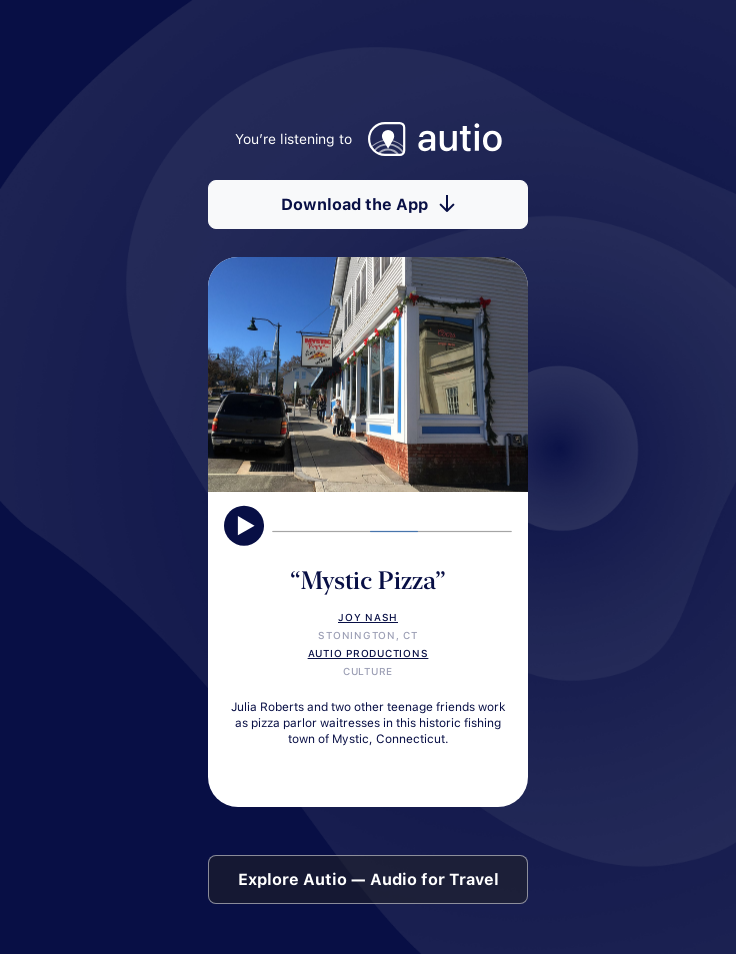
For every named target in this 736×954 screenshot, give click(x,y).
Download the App (368, 204)
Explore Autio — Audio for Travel (368, 879)
